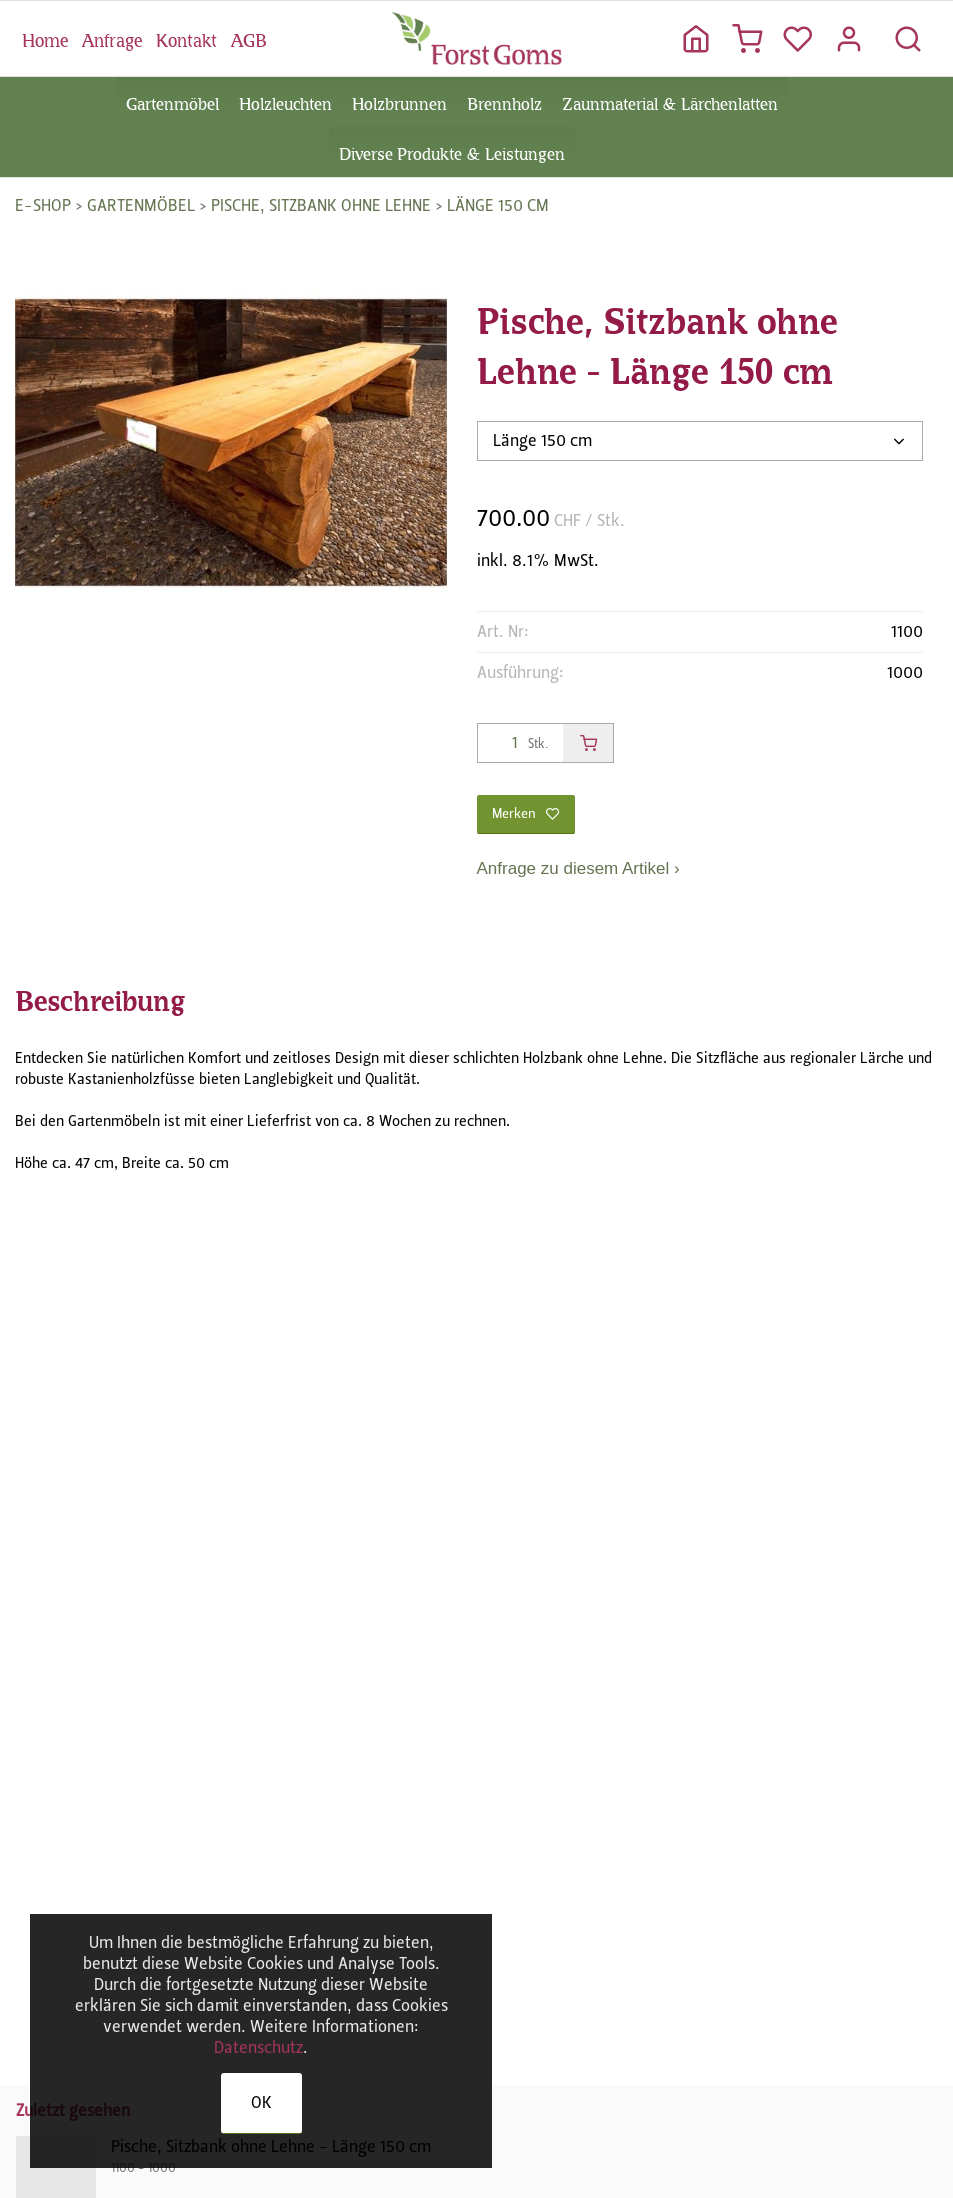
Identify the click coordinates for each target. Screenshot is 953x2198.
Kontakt (186, 38)
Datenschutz (258, 2047)
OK (261, 2102)
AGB (248, 38)
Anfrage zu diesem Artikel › (578, 868)
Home (45, 38)
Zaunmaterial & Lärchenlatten (670, 102)
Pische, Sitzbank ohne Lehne (321, 205)
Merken (526, 813)
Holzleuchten (285, 102)
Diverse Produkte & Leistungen (452, 152)
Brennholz (504, 102)
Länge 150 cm (498, 205)
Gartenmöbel (172, 102)
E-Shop (43, 205)
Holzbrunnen (399, 102)
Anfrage (112, 38)
